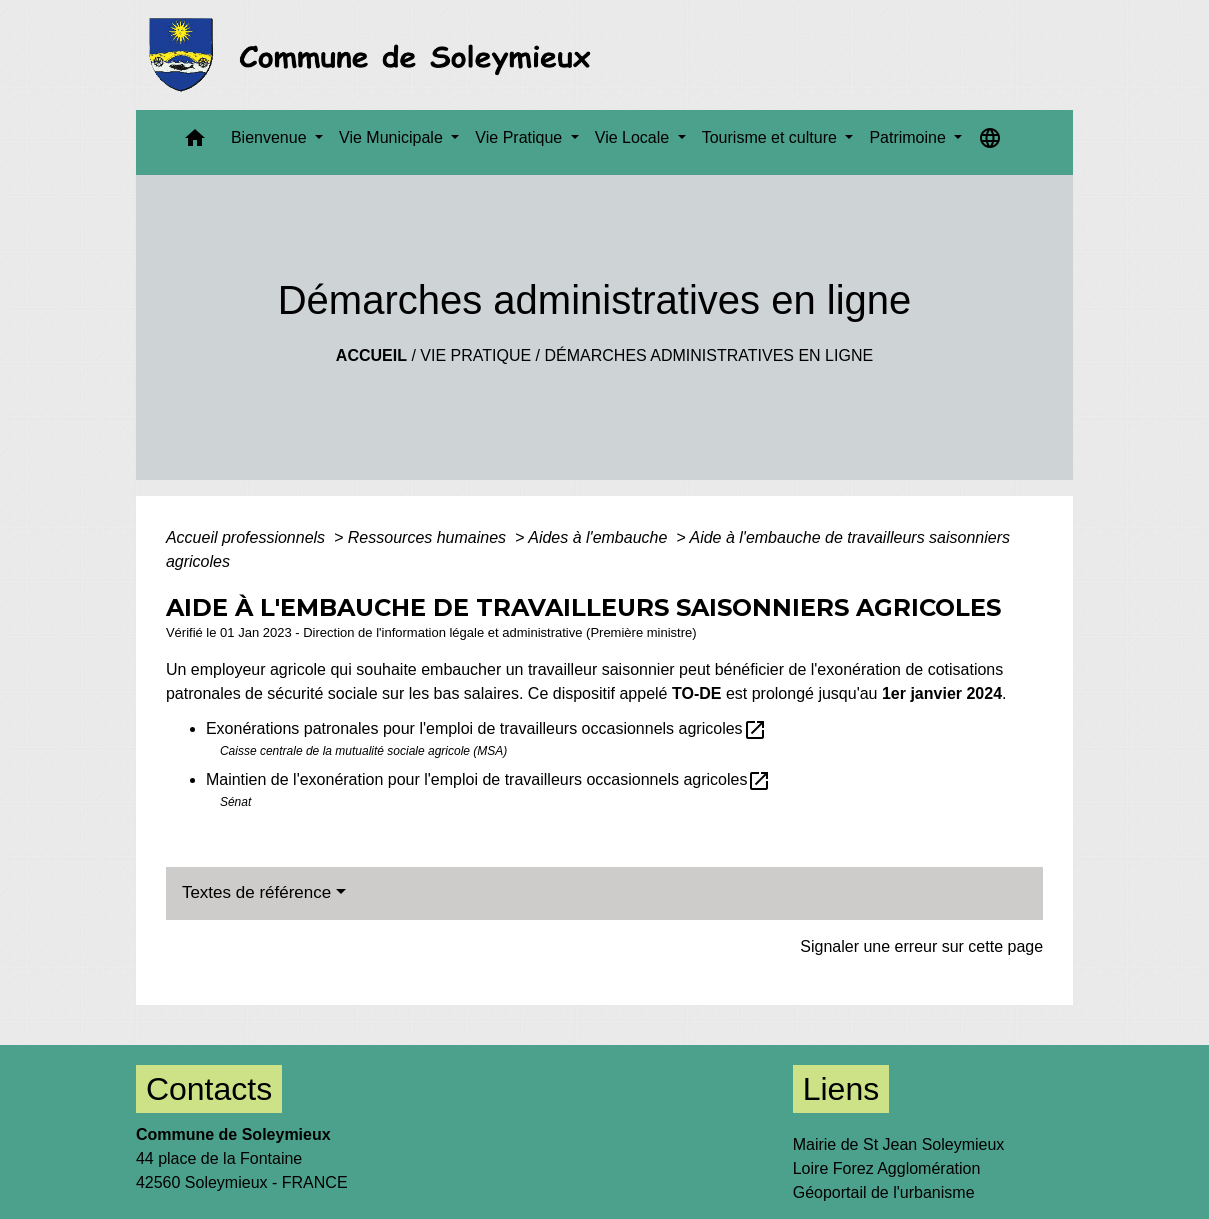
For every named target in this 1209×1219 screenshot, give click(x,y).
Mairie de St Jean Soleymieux (899, 1144)
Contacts (209, 1089)
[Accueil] (375, 55)
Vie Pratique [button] (520, 137)
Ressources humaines (429, 537)
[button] (195, 142)
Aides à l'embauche (600, 537)
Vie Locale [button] (634, 137)
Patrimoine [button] (909, 137)
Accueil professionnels (248, 537)
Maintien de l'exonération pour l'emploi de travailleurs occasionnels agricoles (489, 779)
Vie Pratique (475, 355)
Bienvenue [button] (271, 137)
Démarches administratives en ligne (708, 355)
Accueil (371, 355)
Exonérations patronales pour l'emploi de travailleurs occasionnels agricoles (486, 728)
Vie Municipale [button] (393, 137)
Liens (841, 1089)
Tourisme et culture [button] (772, 137)
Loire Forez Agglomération (887, 1168)
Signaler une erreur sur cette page (921, 946)
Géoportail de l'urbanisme (884, 1192)
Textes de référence (256, 892)
